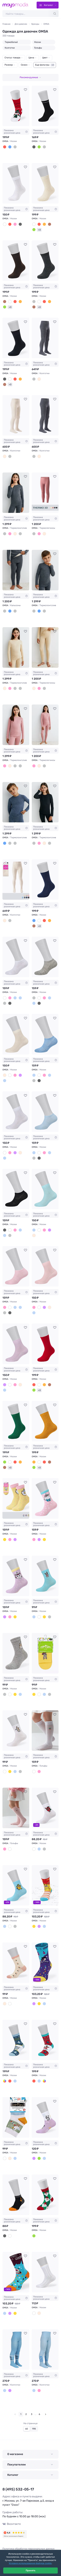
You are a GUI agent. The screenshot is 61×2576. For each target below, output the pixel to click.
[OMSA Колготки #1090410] (15, 879)
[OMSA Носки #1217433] (15, 260)
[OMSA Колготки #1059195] (15, 2349)
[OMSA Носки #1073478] (45, 1421)
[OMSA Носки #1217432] (45, 183)
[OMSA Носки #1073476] (15, 1421)
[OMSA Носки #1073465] (45, 1034)
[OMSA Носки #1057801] (15, 106)
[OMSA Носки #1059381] (45, 2272)
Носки (37, 42)
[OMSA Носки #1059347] (15, 2194)
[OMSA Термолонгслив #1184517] (45, 570)
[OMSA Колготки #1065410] (15, 415)
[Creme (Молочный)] (15, 533)
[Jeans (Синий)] (9, 611)
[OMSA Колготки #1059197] (45, 2349)
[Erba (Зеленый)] (39, 146)
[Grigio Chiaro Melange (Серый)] (44, 1849)
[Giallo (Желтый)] (4, 1539)
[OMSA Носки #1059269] (15, 2040)
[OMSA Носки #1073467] (45, 1111)
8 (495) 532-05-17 (18, 2489)
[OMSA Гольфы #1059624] (45, 1730)
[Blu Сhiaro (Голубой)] (15, 997)
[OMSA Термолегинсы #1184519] (45, 647)
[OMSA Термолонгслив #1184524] (45, 802)
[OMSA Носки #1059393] (15, 1962)
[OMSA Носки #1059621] (45, 1653)
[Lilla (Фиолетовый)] (20, 1075)
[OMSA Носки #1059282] (15, 2117)
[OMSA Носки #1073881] (45, 879)
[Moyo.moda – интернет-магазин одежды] (15, 5)
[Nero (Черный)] (33, 146)
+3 (39, 230)
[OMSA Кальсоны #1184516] (15, 570)
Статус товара (12, 57)
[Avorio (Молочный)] (33, 224)
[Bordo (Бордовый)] (9, 224)
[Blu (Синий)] (9, 146)
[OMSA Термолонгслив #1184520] (15, 724)
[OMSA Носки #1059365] (15, 2272)
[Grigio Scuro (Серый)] (33, 301)
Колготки (10, 47)
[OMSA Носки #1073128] (45, 1498)
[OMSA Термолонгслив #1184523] (15, 802)
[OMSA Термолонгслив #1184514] (15, 492)
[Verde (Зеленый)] (33, 229)
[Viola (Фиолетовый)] (39, 1926)
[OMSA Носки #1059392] (45, 1885)
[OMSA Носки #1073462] (15, 957)
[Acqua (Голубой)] (15, 2081)
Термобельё (11, 42)
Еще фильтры (45, 65)
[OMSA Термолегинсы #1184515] (45, 492)
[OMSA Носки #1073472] (15, 1343)
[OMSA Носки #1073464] (15, 1034)
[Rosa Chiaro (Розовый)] (15, 224)
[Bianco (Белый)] (4, 224)
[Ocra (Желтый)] (44, 224)
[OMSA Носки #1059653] (45, 106)
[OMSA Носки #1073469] (45, 1189)
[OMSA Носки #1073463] (45, 957)
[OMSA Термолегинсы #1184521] (45, 724)
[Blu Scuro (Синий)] (33, 920)
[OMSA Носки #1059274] (45, 2040)
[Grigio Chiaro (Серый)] (15, 146)
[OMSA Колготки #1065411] (45, 415)
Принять (30, 2570)
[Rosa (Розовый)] (9, 997)
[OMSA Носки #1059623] (15, 1730)
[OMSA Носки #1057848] (15, 183)
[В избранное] (25, 89)
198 (34, 2428)
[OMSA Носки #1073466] (15, 1111)
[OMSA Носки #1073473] (45, 1343)
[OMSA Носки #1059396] (45, 1962)
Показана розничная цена (16, 131)
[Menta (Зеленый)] (4, 1080)
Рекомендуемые (29, 77)
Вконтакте (11, 2524)
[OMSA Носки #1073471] (45, 1266)
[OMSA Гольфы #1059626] (15, 1808)
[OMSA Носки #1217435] (15, 338)
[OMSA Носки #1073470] (15, 1266)
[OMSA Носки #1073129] (15, 1576)
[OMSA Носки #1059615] (45, 1576)
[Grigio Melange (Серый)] (44, 146)
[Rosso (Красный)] (4, 146)
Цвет (44, 57)
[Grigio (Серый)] (4, 533)
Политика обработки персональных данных (28, 2548)
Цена (31, 57)
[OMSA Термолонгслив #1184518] (15, 647)
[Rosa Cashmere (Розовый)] (9, 533)
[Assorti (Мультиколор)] (33, 2235)
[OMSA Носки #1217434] (45, 260)
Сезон (24, 64)
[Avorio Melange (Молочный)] (39, 379)
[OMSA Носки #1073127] (15, 1498)
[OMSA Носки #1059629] (15, 1885)
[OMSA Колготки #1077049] (45, 338)
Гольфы (38, 47)
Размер (9, 64)
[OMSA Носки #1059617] (15, 1653)
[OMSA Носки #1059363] (45, 2194)
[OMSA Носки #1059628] (45, 1808)
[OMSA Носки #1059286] (45, 2117)
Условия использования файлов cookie (30, 2563)
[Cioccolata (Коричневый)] (49, 224)
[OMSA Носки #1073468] (15, 1189)
